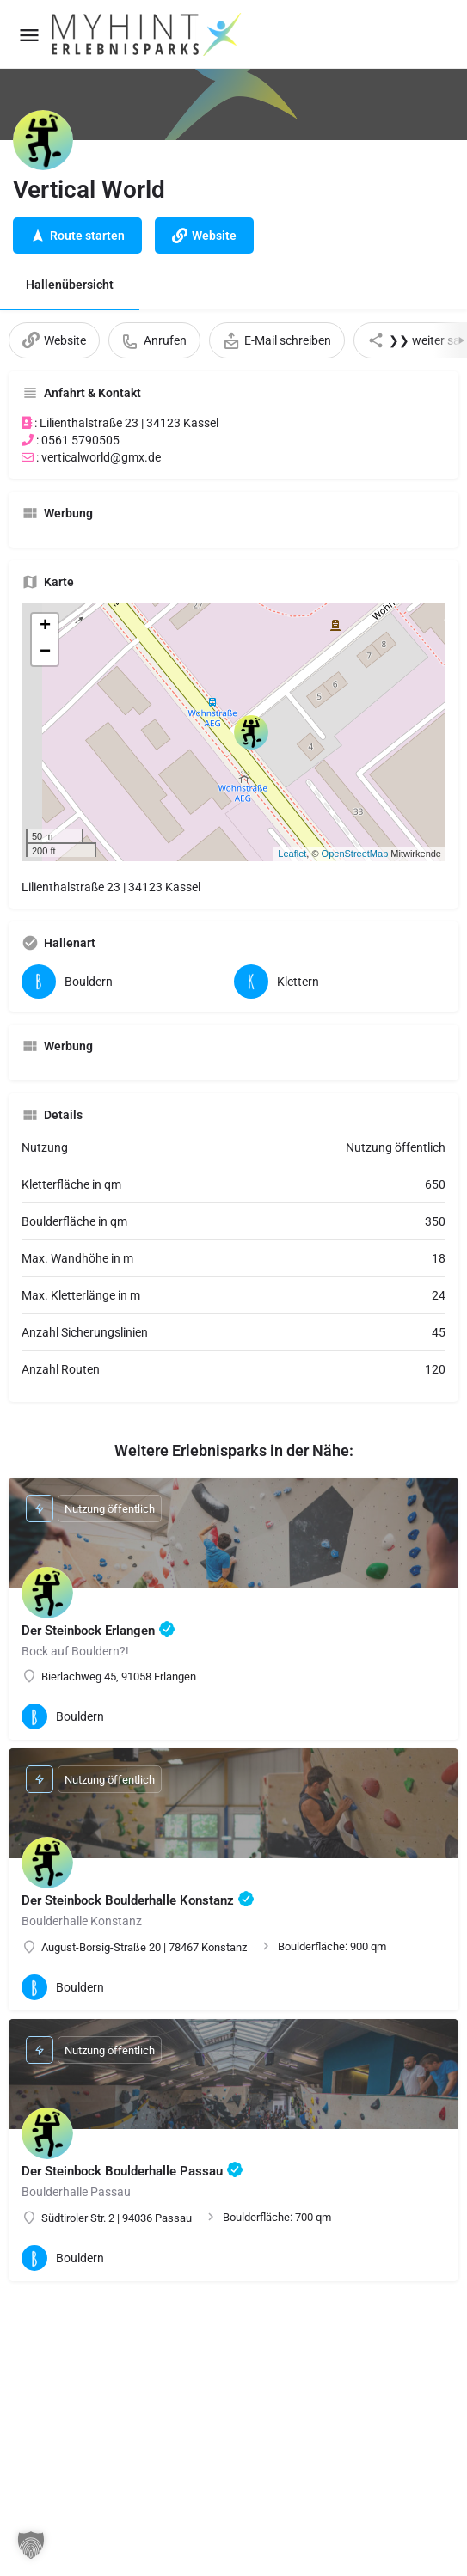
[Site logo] (148, 34)
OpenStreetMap (355, 853)
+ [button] (45, 626)
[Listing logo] (43, 140)
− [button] (45, 652)
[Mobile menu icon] (29, 35)
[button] (31, 2545)
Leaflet (292, 853)
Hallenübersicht (70, 284)
